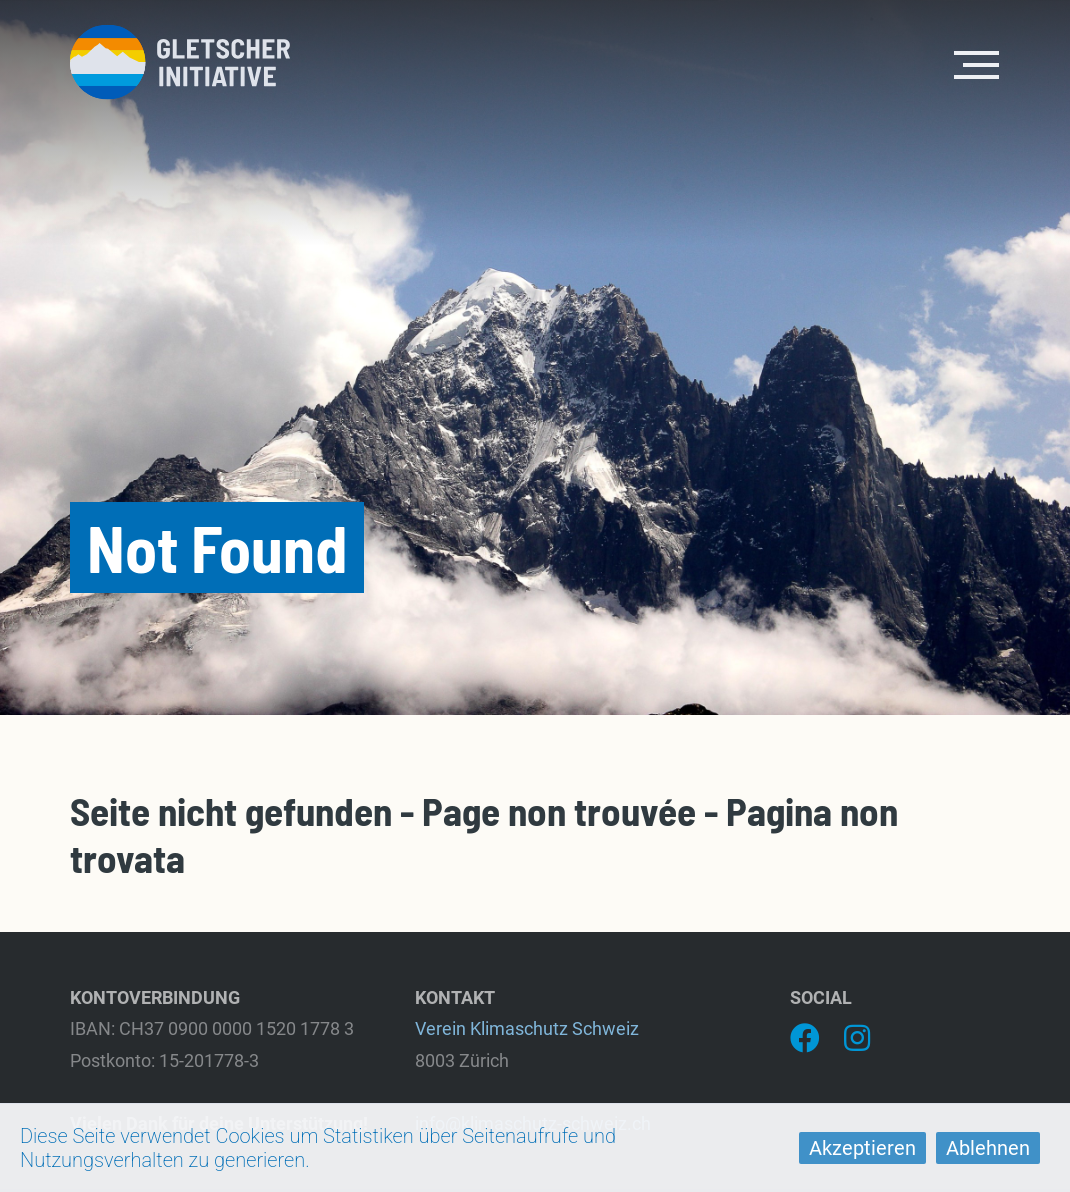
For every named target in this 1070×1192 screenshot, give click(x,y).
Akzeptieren (862, 1148)
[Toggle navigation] (977, 63)
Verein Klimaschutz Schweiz (527, 1028)
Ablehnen (988, 1148)
